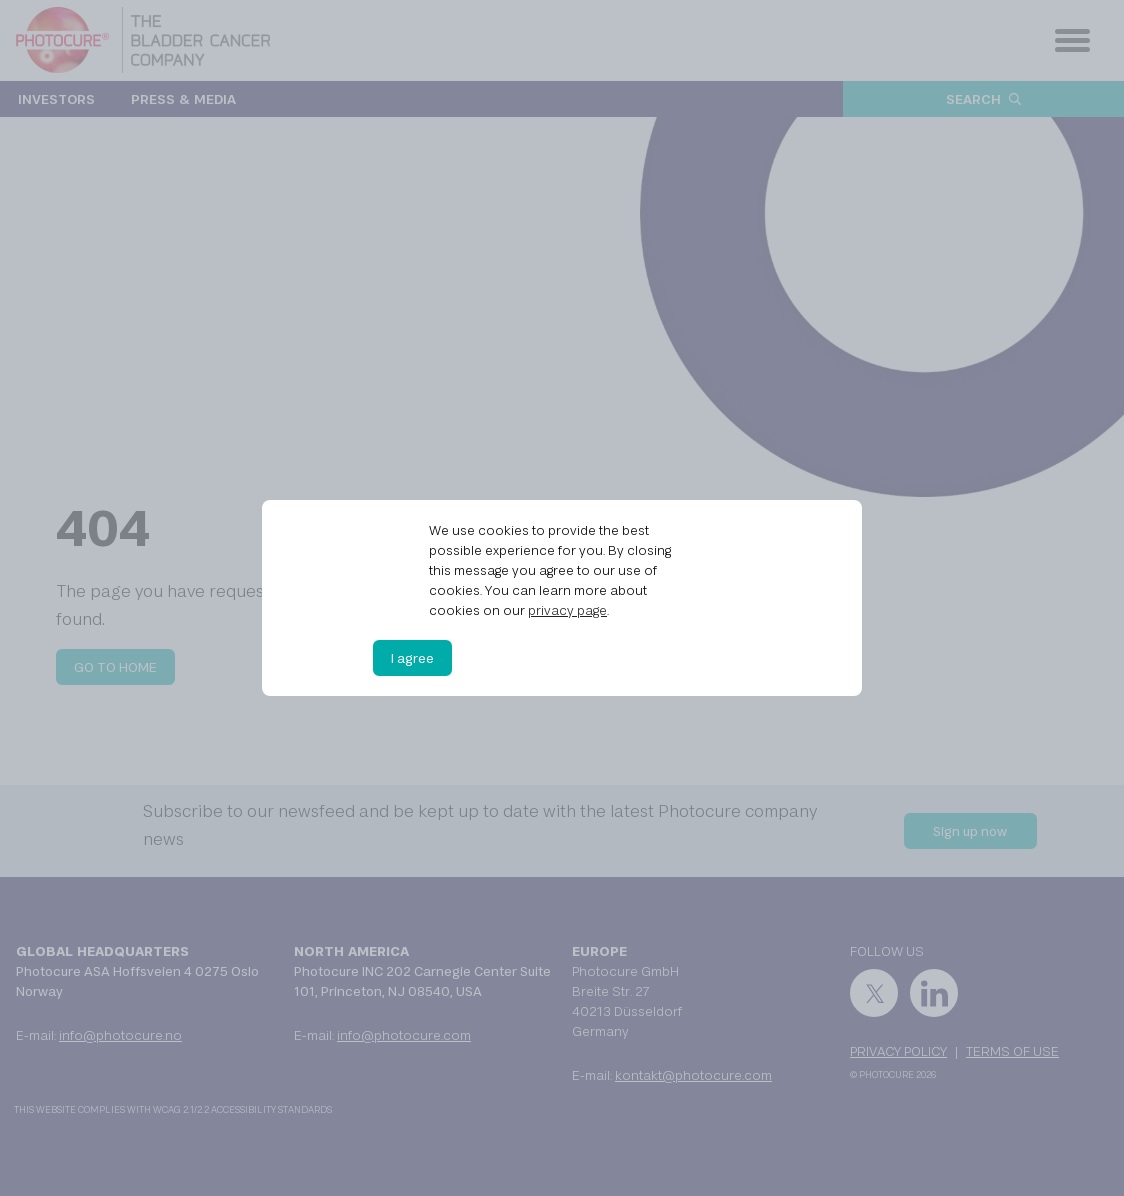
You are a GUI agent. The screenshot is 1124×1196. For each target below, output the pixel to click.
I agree (412, 658)
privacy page (567, 610)
